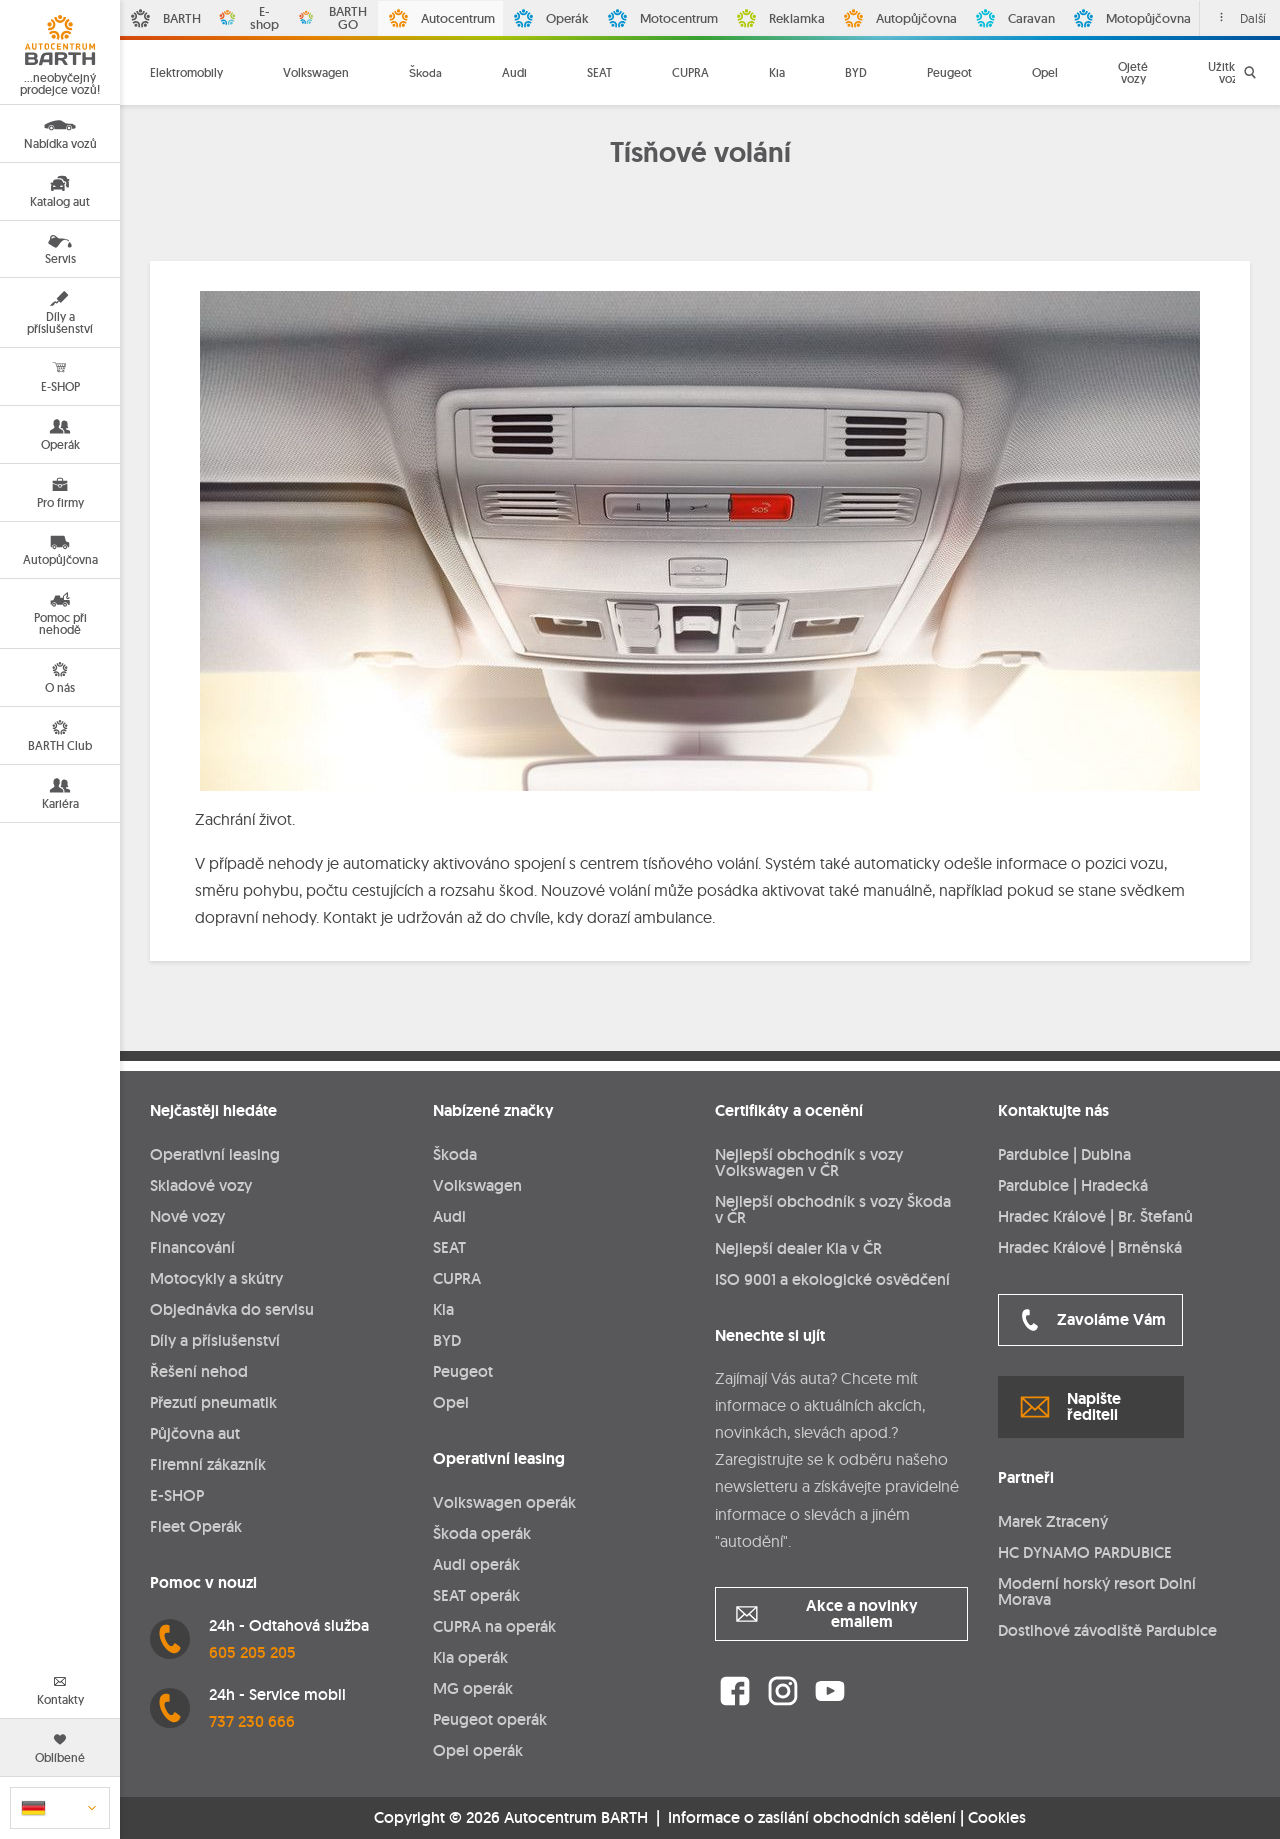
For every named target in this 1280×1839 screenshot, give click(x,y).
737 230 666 (252, 1721)
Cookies (997, 1818)
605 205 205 (252, 1652)
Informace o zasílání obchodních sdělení (812, 1817)
